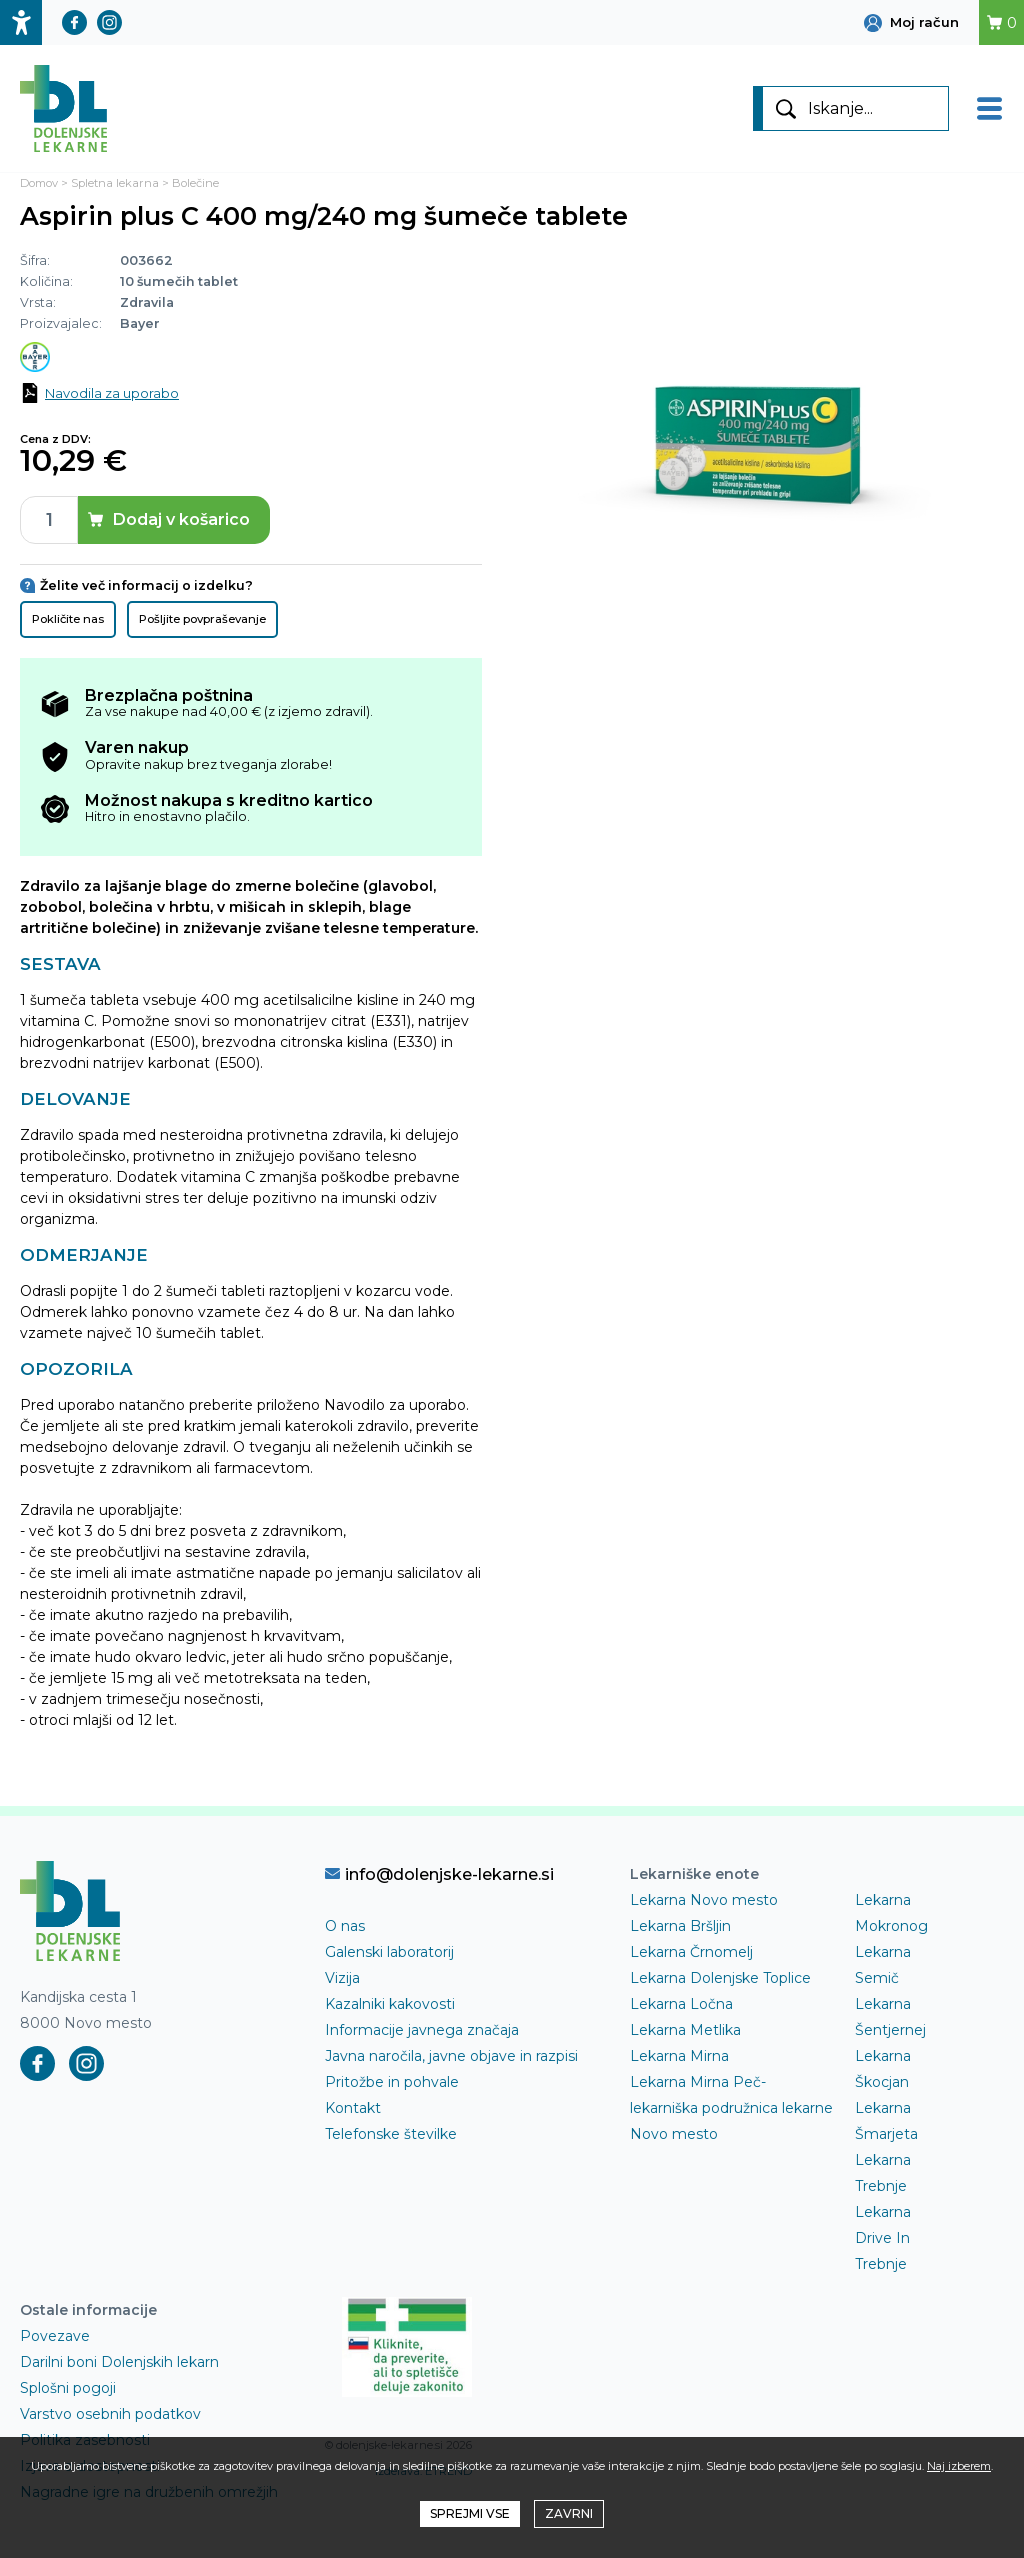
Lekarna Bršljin (680, 1934)
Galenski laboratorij (389, 1960)
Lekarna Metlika (685, 2038)
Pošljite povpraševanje (202, 626)
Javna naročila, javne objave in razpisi (451, 2064)
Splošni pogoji (68, 2396)
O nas (345, 1934)
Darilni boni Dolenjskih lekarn (119, 2370)
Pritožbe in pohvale (392, 2090)
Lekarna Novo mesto (704, 1908)
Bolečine (195, 191)
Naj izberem (959, 2466)
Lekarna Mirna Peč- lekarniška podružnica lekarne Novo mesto (731, 2116)
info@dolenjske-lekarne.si (439, 1882)
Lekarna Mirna (679, 2064)
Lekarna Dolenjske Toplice (720, 1986)
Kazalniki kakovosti (390, 2012)
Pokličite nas (68, 626)
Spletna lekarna (115, 191)
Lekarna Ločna (681, 2012)
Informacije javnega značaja (422, 2038)
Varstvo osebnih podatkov (110, 2422)
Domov (39, 191)
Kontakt (353, 2116)
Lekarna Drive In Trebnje (883, 2246)
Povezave (55, 2344)
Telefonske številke (391, 2142)
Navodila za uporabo (112, 400)
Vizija (342, 1986)
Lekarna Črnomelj (691, 1960)
